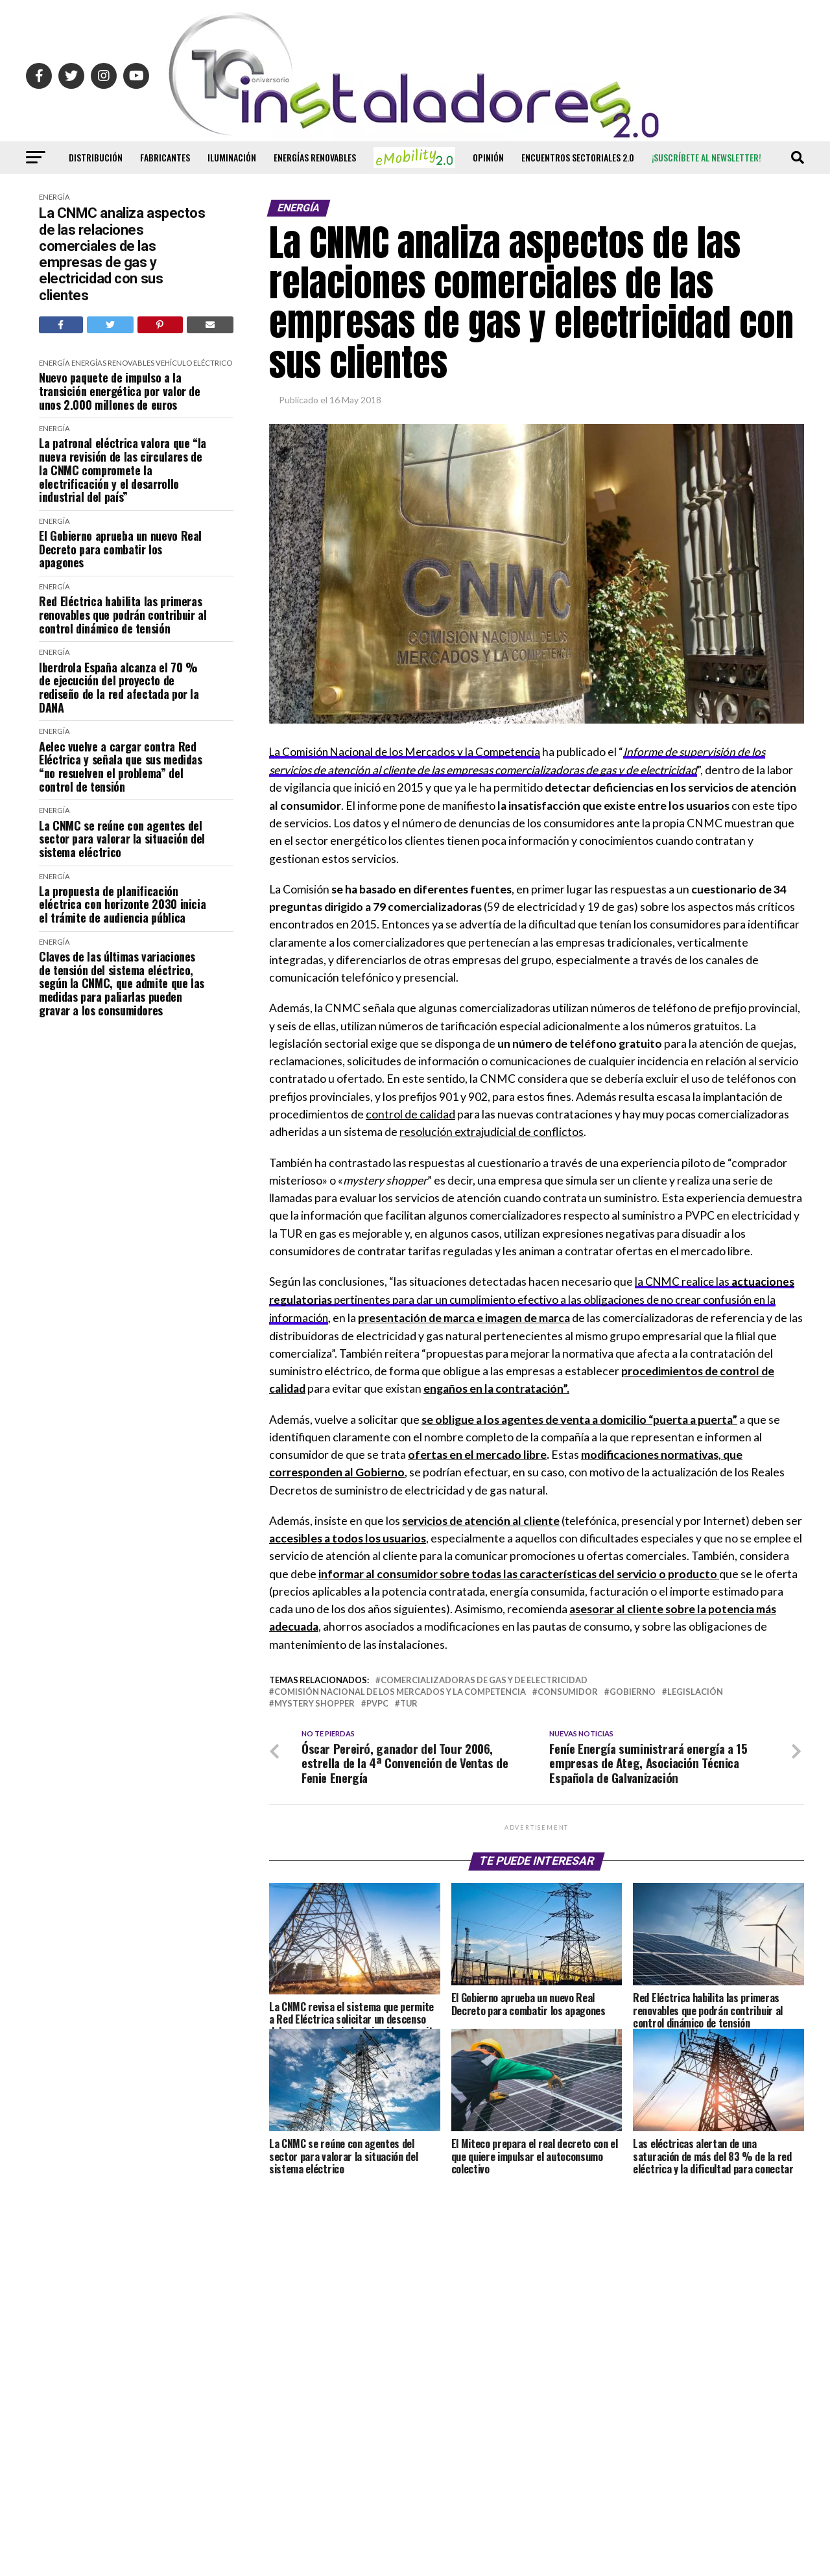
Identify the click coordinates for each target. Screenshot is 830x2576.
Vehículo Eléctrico (194, 363)
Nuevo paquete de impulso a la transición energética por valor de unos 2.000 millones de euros (119, 391)
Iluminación (232, 157)
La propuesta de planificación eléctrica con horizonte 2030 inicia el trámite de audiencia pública (122, 904)
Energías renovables (315, 157)
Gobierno (633, 1690)
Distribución (96, 157)
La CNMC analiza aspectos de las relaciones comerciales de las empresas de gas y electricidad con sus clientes (122, 254)
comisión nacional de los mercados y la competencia (400, 1690)
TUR (409, 1701)
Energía (54, 197)
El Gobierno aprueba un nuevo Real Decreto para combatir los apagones (120, 549)
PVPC (377, 1701)
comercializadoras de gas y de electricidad (484, 1678)
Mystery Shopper (314, 1701)
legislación (695, 1690)
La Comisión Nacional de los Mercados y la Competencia (409, 752)
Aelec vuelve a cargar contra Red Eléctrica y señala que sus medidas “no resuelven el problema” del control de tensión (120, 767)
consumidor (568, 1690)
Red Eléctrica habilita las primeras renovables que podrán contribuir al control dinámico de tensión (122, 615)
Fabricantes (165, 157)
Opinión (488, 157)
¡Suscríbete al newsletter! (706, 157)
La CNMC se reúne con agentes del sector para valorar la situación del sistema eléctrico (122, 839)
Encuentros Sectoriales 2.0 (577, 157)
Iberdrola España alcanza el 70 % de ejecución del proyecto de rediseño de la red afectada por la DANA (119, 688)
